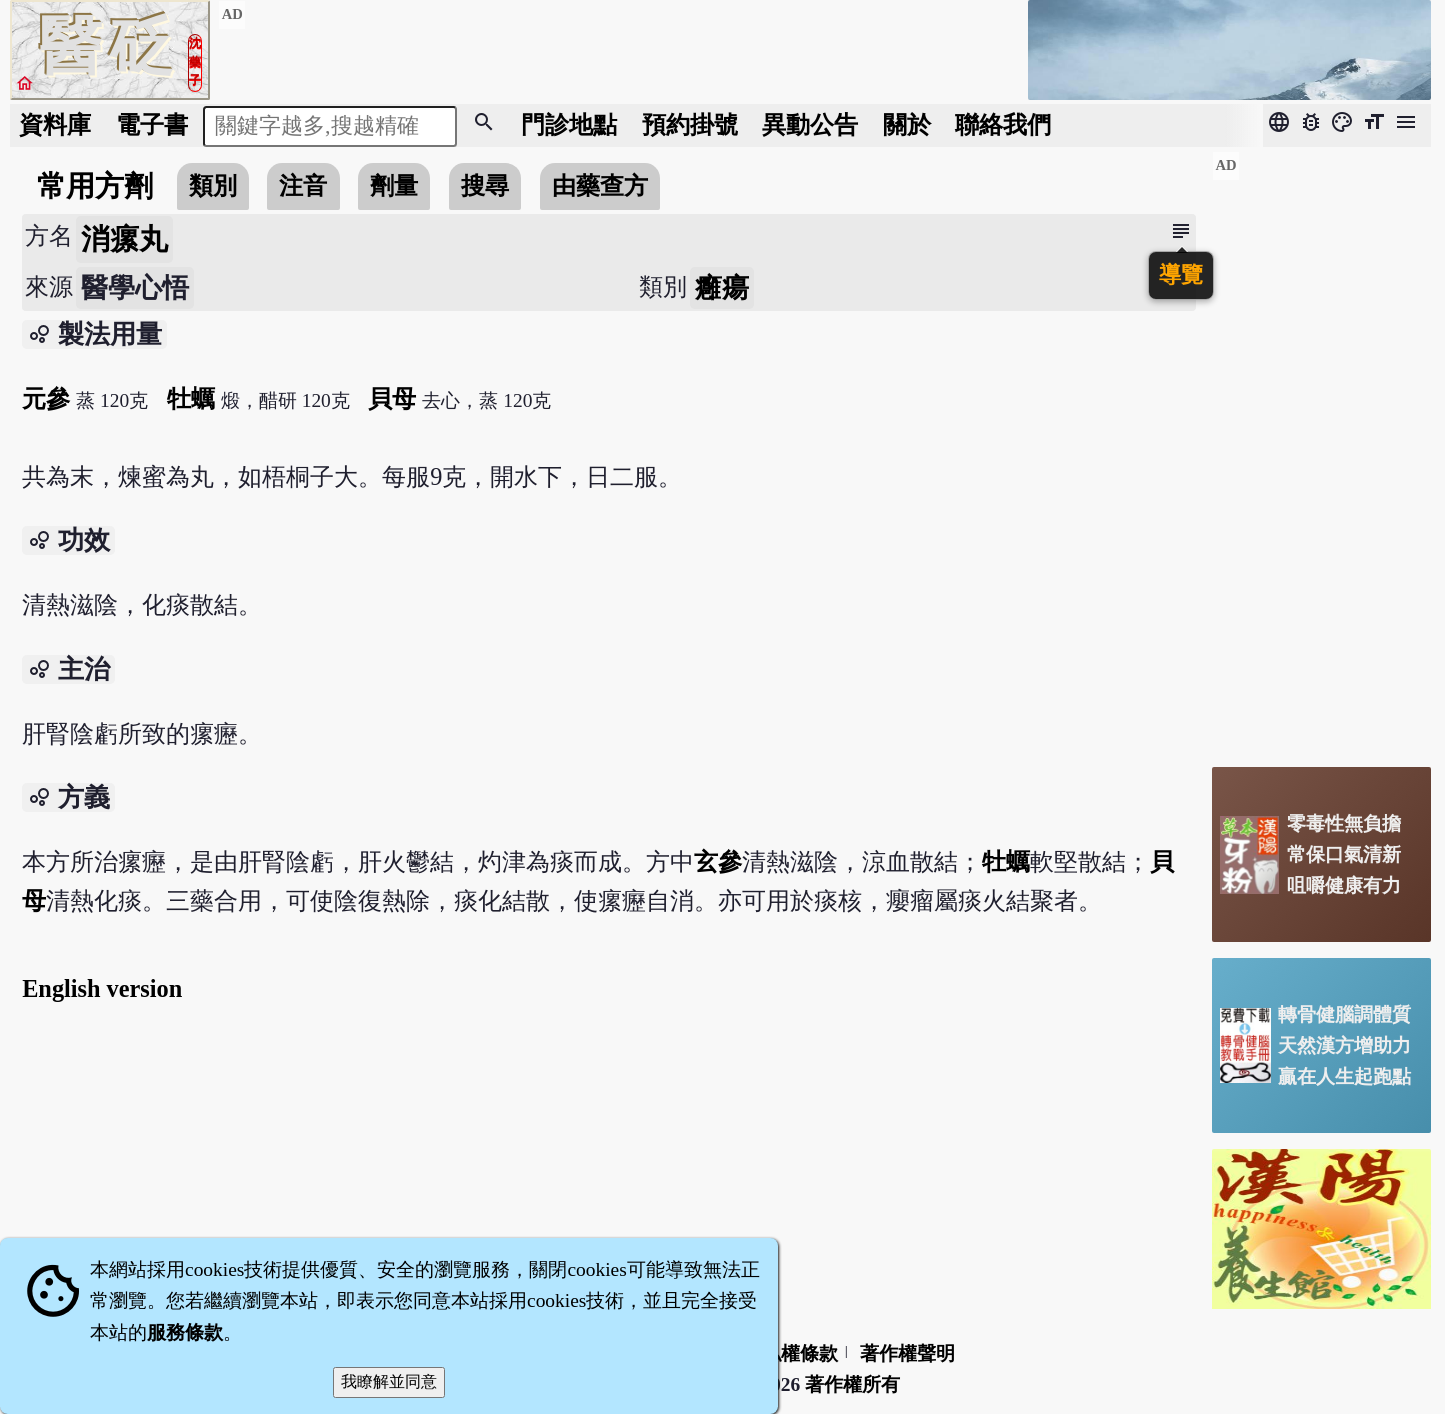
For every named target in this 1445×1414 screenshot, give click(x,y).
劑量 (394, 185)
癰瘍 (722, 288)
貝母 (392, 398)
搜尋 (485, 185)
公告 (810, 124)
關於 (907, 124)
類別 (213, 185)
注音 (303, 185)
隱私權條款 (790, 1353)
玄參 (718, 861)
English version (102, 988)
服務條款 (185, 1332)
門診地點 (569, 124)
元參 (46, 398)
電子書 (152, 124)
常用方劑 (95, 186)
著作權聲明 (907, 1353)
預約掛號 (690, 124)
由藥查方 (600, 185)
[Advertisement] (1321, 451)
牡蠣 (191, 398)
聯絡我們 (1003, 124)
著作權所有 (852, 1384)
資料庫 (55, 124)
